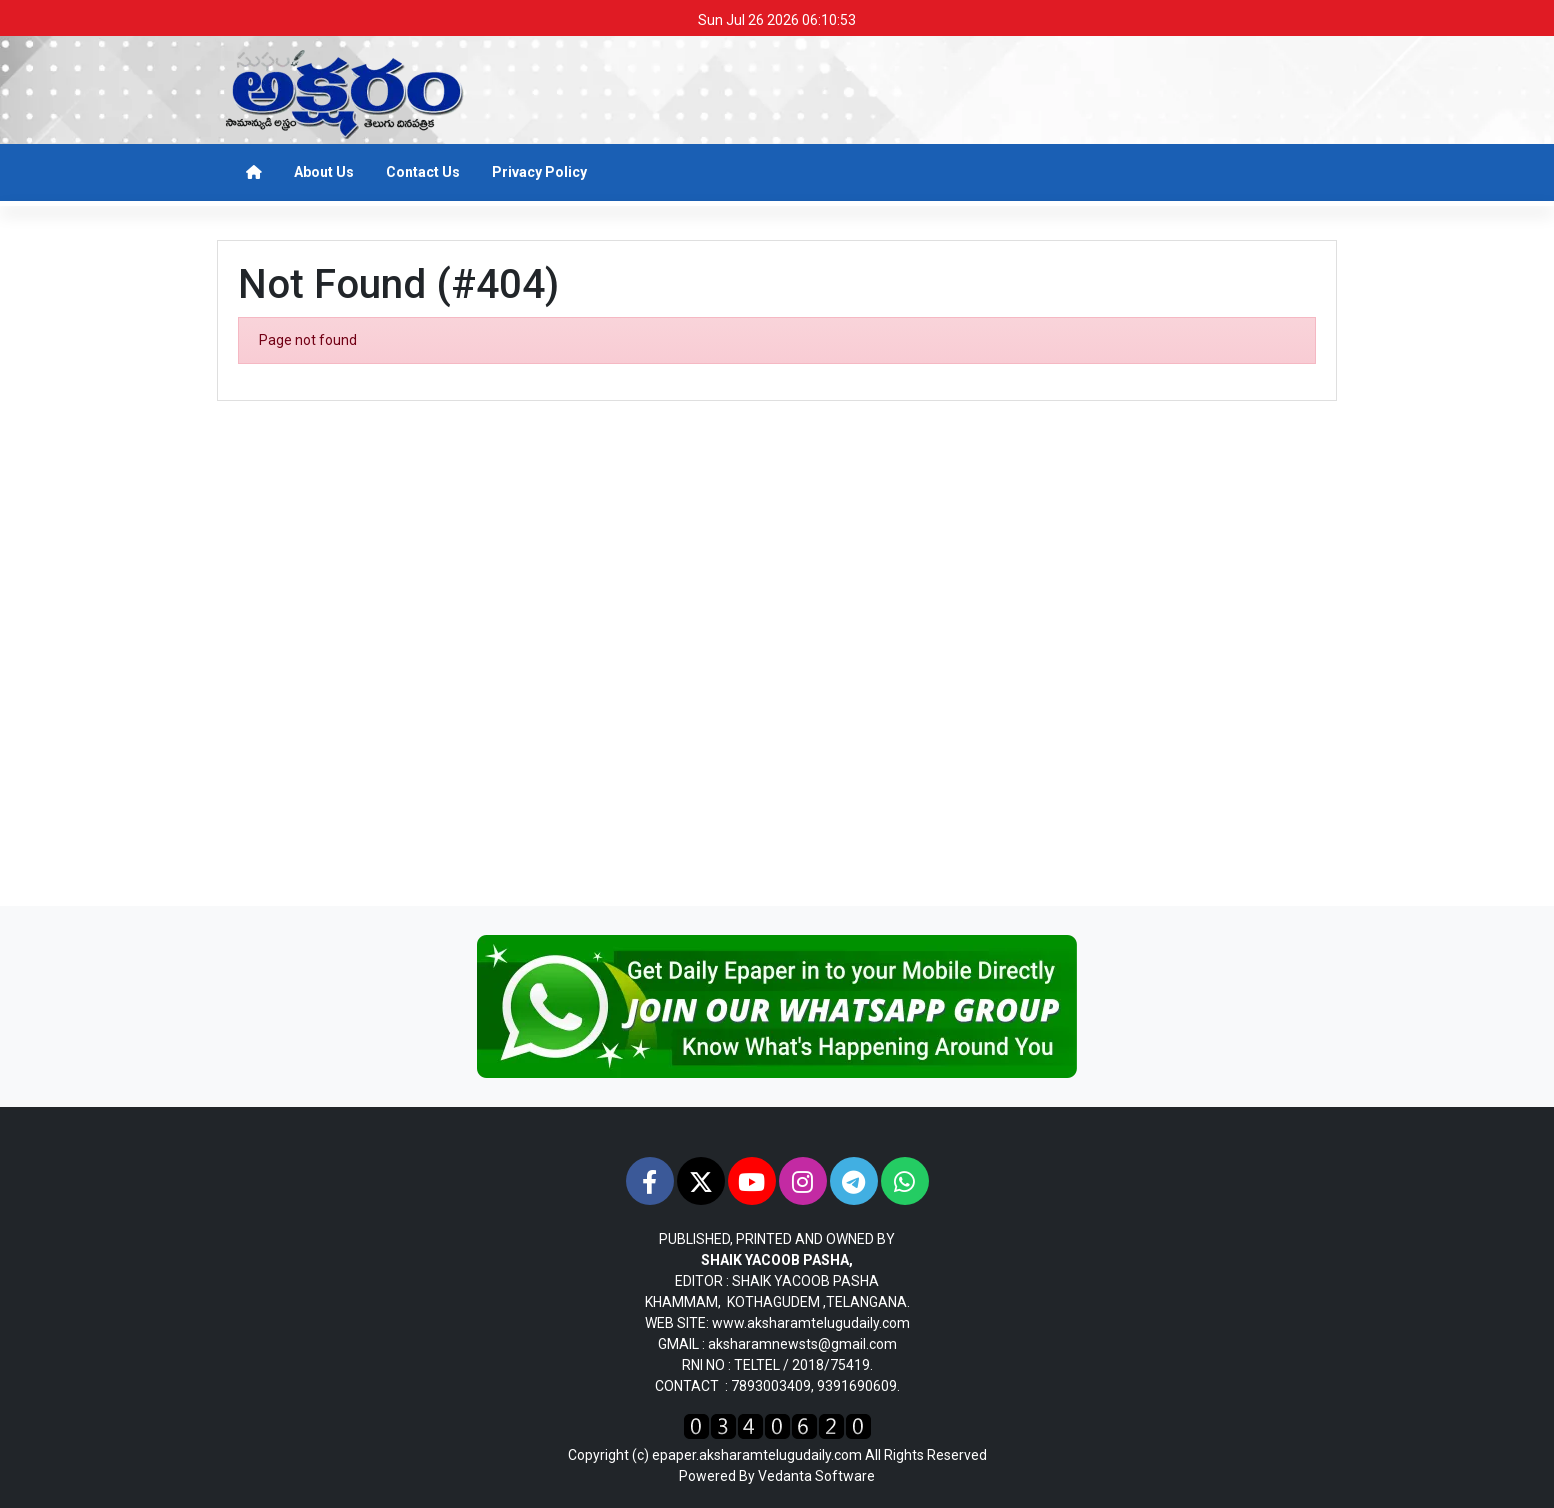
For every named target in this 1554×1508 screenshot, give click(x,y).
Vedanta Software (816, 1476)
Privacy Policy (539, 172)
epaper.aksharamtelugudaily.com (757, 1455)
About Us (324, 172)
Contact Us (423, 172)
